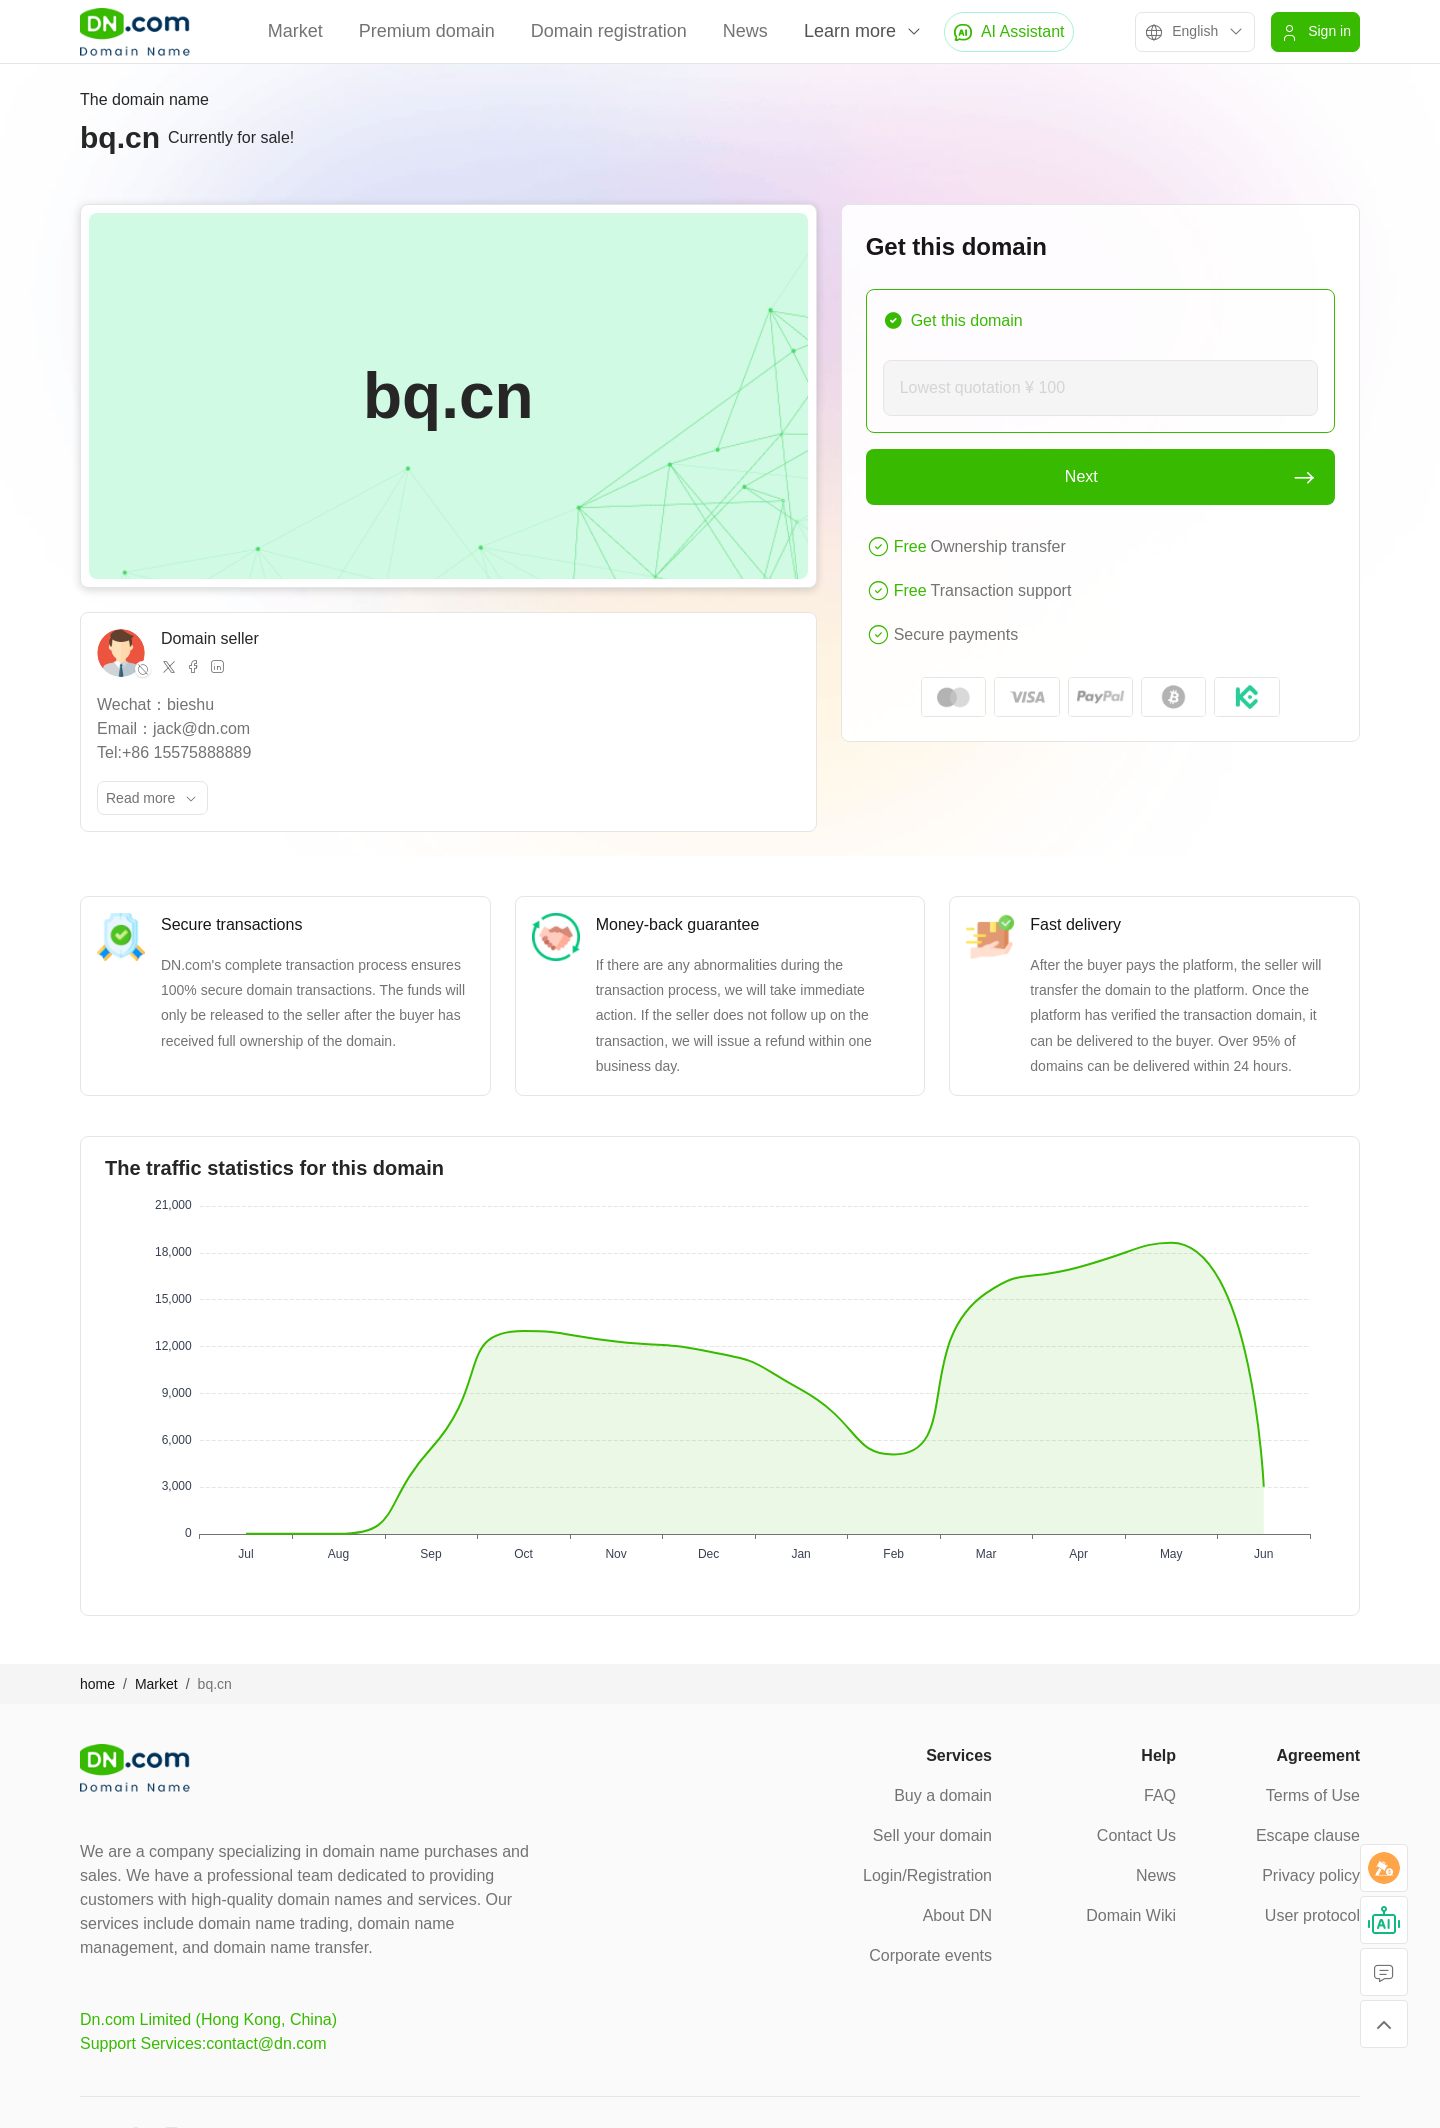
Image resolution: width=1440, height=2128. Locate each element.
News (745, 31)
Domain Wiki (1131, 1915)
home (97, 1684)
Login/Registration (927, 1875)
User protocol (1312, 1915)
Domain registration (609, 31)
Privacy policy (1311, 1875)
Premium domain (427, 31)
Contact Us (1136, 1835)
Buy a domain (943, 1795)
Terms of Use (1313, 1795)
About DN (957, 1915)
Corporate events (930, 1955)
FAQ (1160, 1795)
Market (295, 31)
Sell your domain (932, 1835)
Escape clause (1308, 1835)
